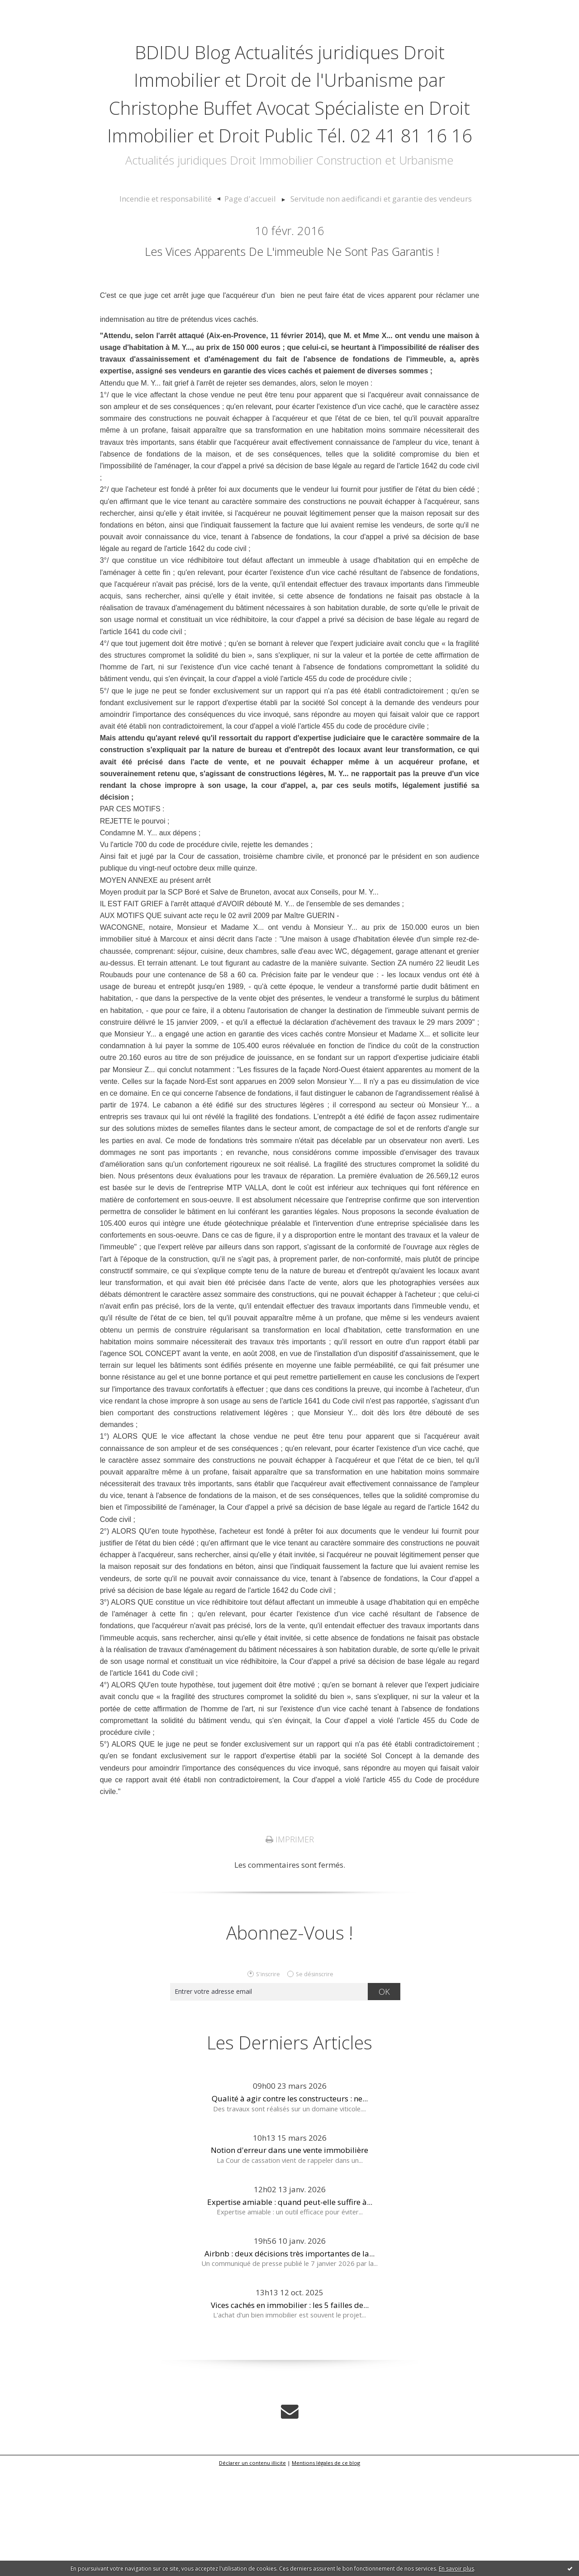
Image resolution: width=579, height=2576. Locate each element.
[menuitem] (188, 282)
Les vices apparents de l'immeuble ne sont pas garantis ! (292, 344)
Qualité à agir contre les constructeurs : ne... (290, 2206)
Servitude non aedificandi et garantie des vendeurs (369, 281)
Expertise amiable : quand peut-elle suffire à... (289, 2309)
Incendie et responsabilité (184, 281)
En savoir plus (456, 2568)
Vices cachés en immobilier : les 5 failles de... (290, 2412)
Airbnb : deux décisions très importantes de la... (289, 2361)
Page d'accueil (257, 281)
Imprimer (289, 1947)
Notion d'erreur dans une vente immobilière (289, 2257)
